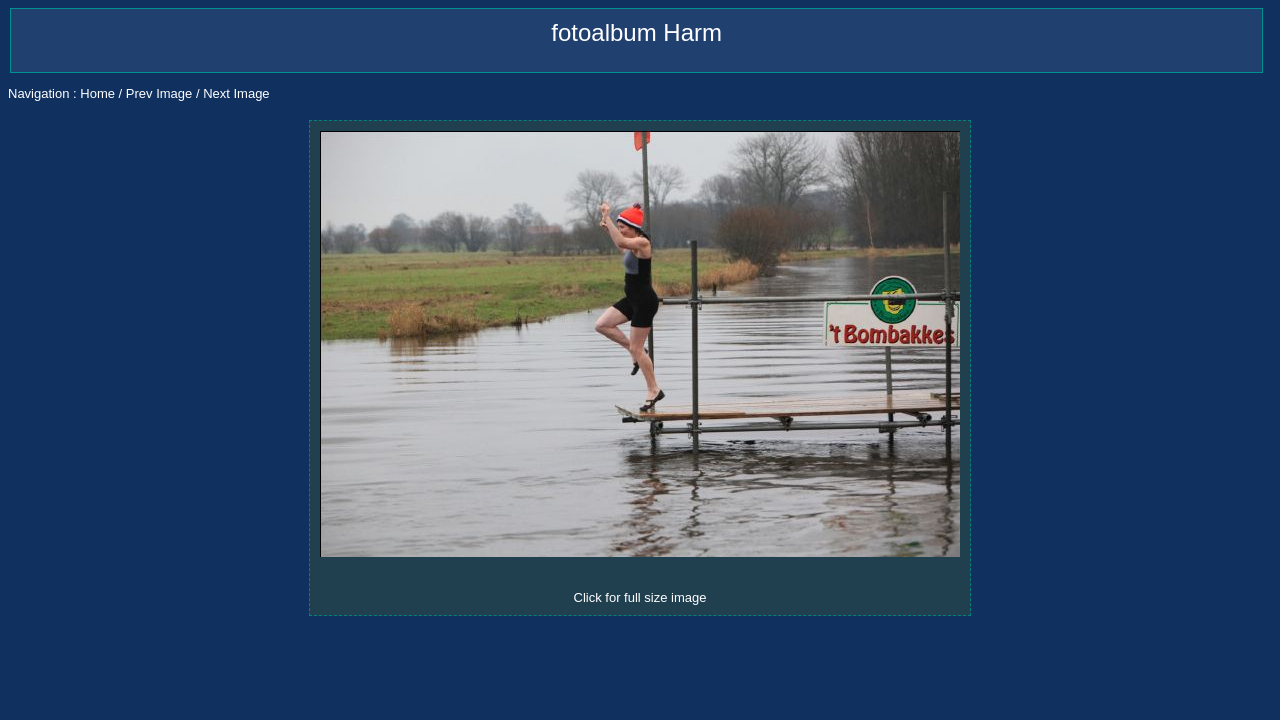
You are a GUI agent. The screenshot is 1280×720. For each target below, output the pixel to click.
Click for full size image (640, 597)
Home (97, 93)
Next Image (236, 93)
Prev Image (159, 93)
